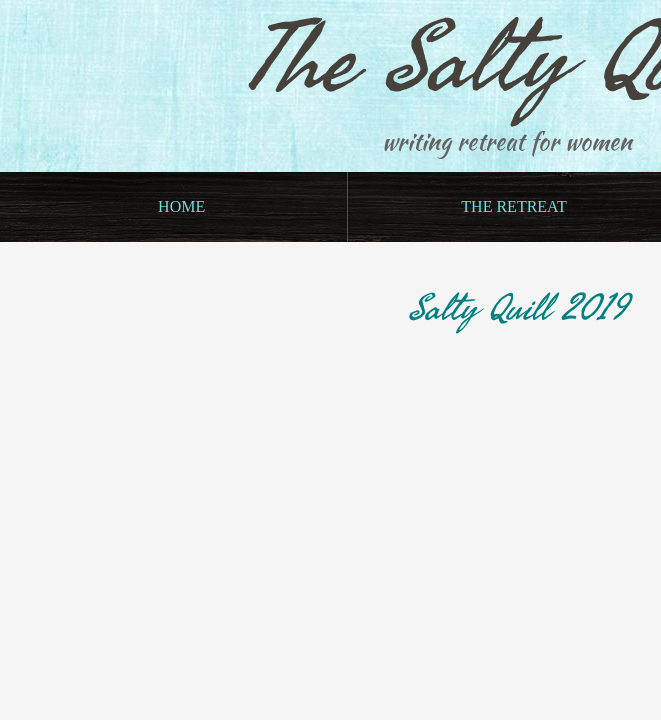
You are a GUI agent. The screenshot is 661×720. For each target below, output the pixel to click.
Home (181, 206)
